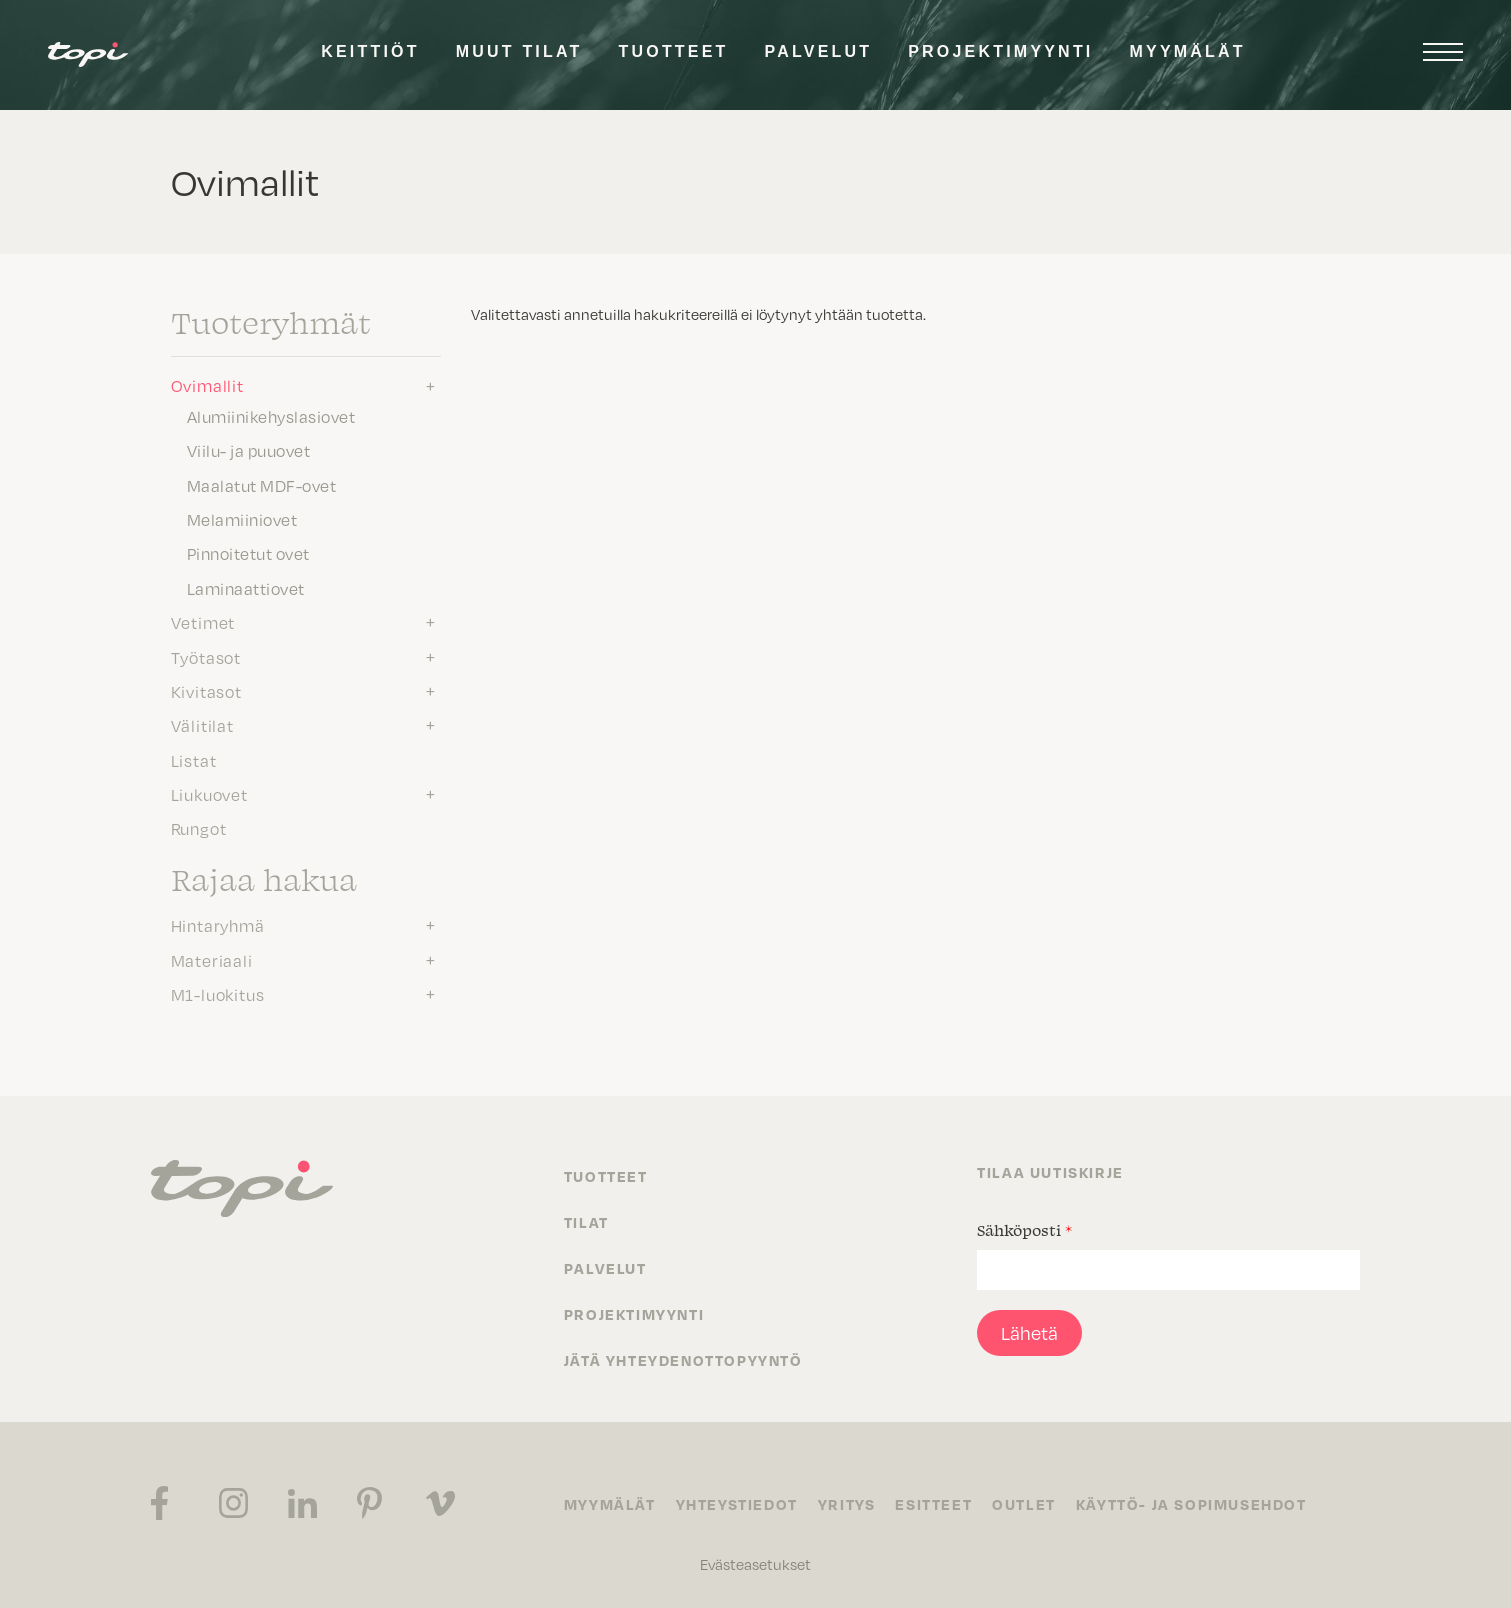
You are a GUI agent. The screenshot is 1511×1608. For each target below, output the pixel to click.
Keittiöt (370, 51)
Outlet (1024, 1504)
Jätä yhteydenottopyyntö (683, 1360)
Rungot (199, 829)
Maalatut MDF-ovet (262, 486)
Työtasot (206, 658)
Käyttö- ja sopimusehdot (1191, 1504)
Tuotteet (674, 51)
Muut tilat (519, 51)
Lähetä (1029, 1333)
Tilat (586, 1222)
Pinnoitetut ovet (248, 554)
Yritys (847, 1504)
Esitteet (933, 1504)
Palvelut (819, 51)
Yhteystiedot (737, 1504)
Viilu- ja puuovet (249, 451)
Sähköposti (1024, 1230)
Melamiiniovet (242, 520)
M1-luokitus (218, 995)
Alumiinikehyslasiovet (271, 417)
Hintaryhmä (218, 926)
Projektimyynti (1000, 51)
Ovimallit (207, 386)
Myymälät (1188, 51)
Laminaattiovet (246, 589)
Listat (194, 761)
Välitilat (202, 726)
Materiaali (212, 961)
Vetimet (203, 623)
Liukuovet (209, 795)
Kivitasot (206, 692)
